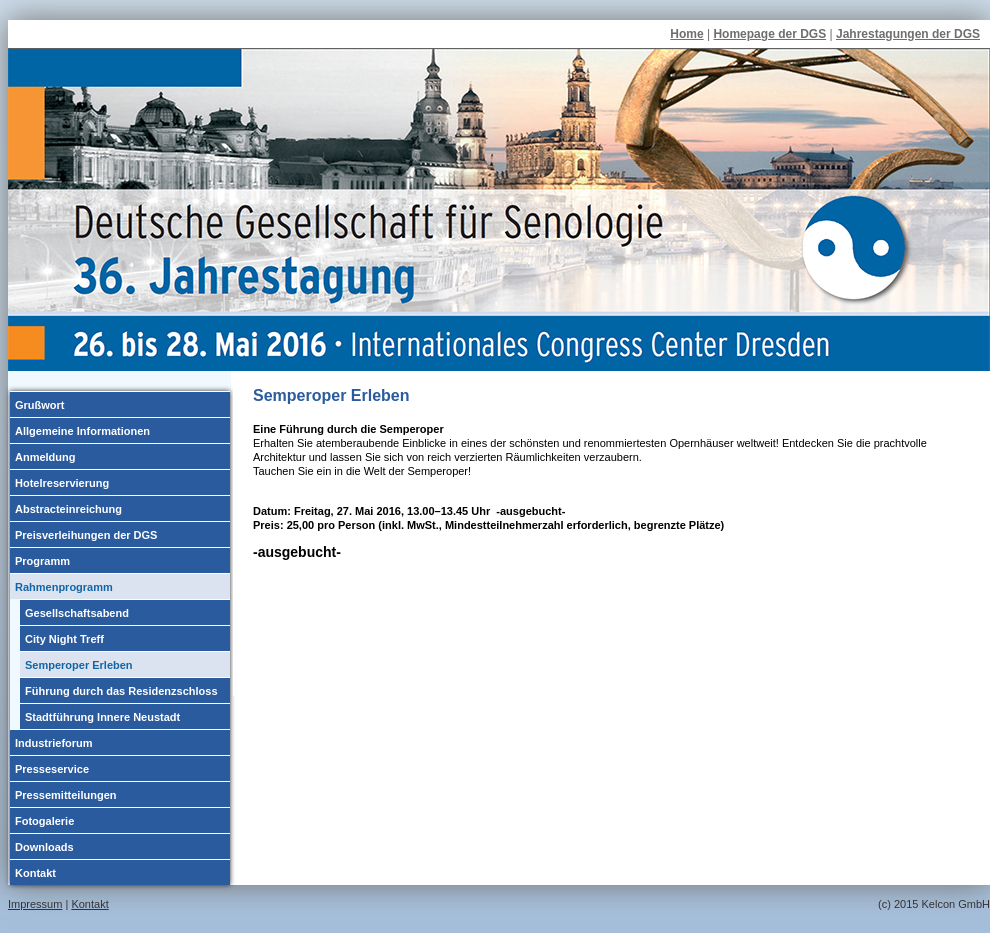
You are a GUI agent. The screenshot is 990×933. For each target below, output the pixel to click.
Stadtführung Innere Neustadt (102, 717)
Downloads (44, 847)
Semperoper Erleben (79, 665)
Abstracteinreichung (68, 509)
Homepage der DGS (769, 34)
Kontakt (35, 873)
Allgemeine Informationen (82, 431)
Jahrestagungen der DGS (908, 34)
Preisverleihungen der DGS (86, 535)
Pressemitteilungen (65, 795)
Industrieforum (54, 743)
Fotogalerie (44, 821)
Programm (42, 561)
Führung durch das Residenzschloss (121, 691)
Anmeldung (45, 457)
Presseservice (52, 769)
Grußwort (40, 405)
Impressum (35, 904)
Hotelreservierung (62, 483)
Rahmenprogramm (64, 587)
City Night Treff (64, 639)
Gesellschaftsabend (77, 613)
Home (686, 34)
